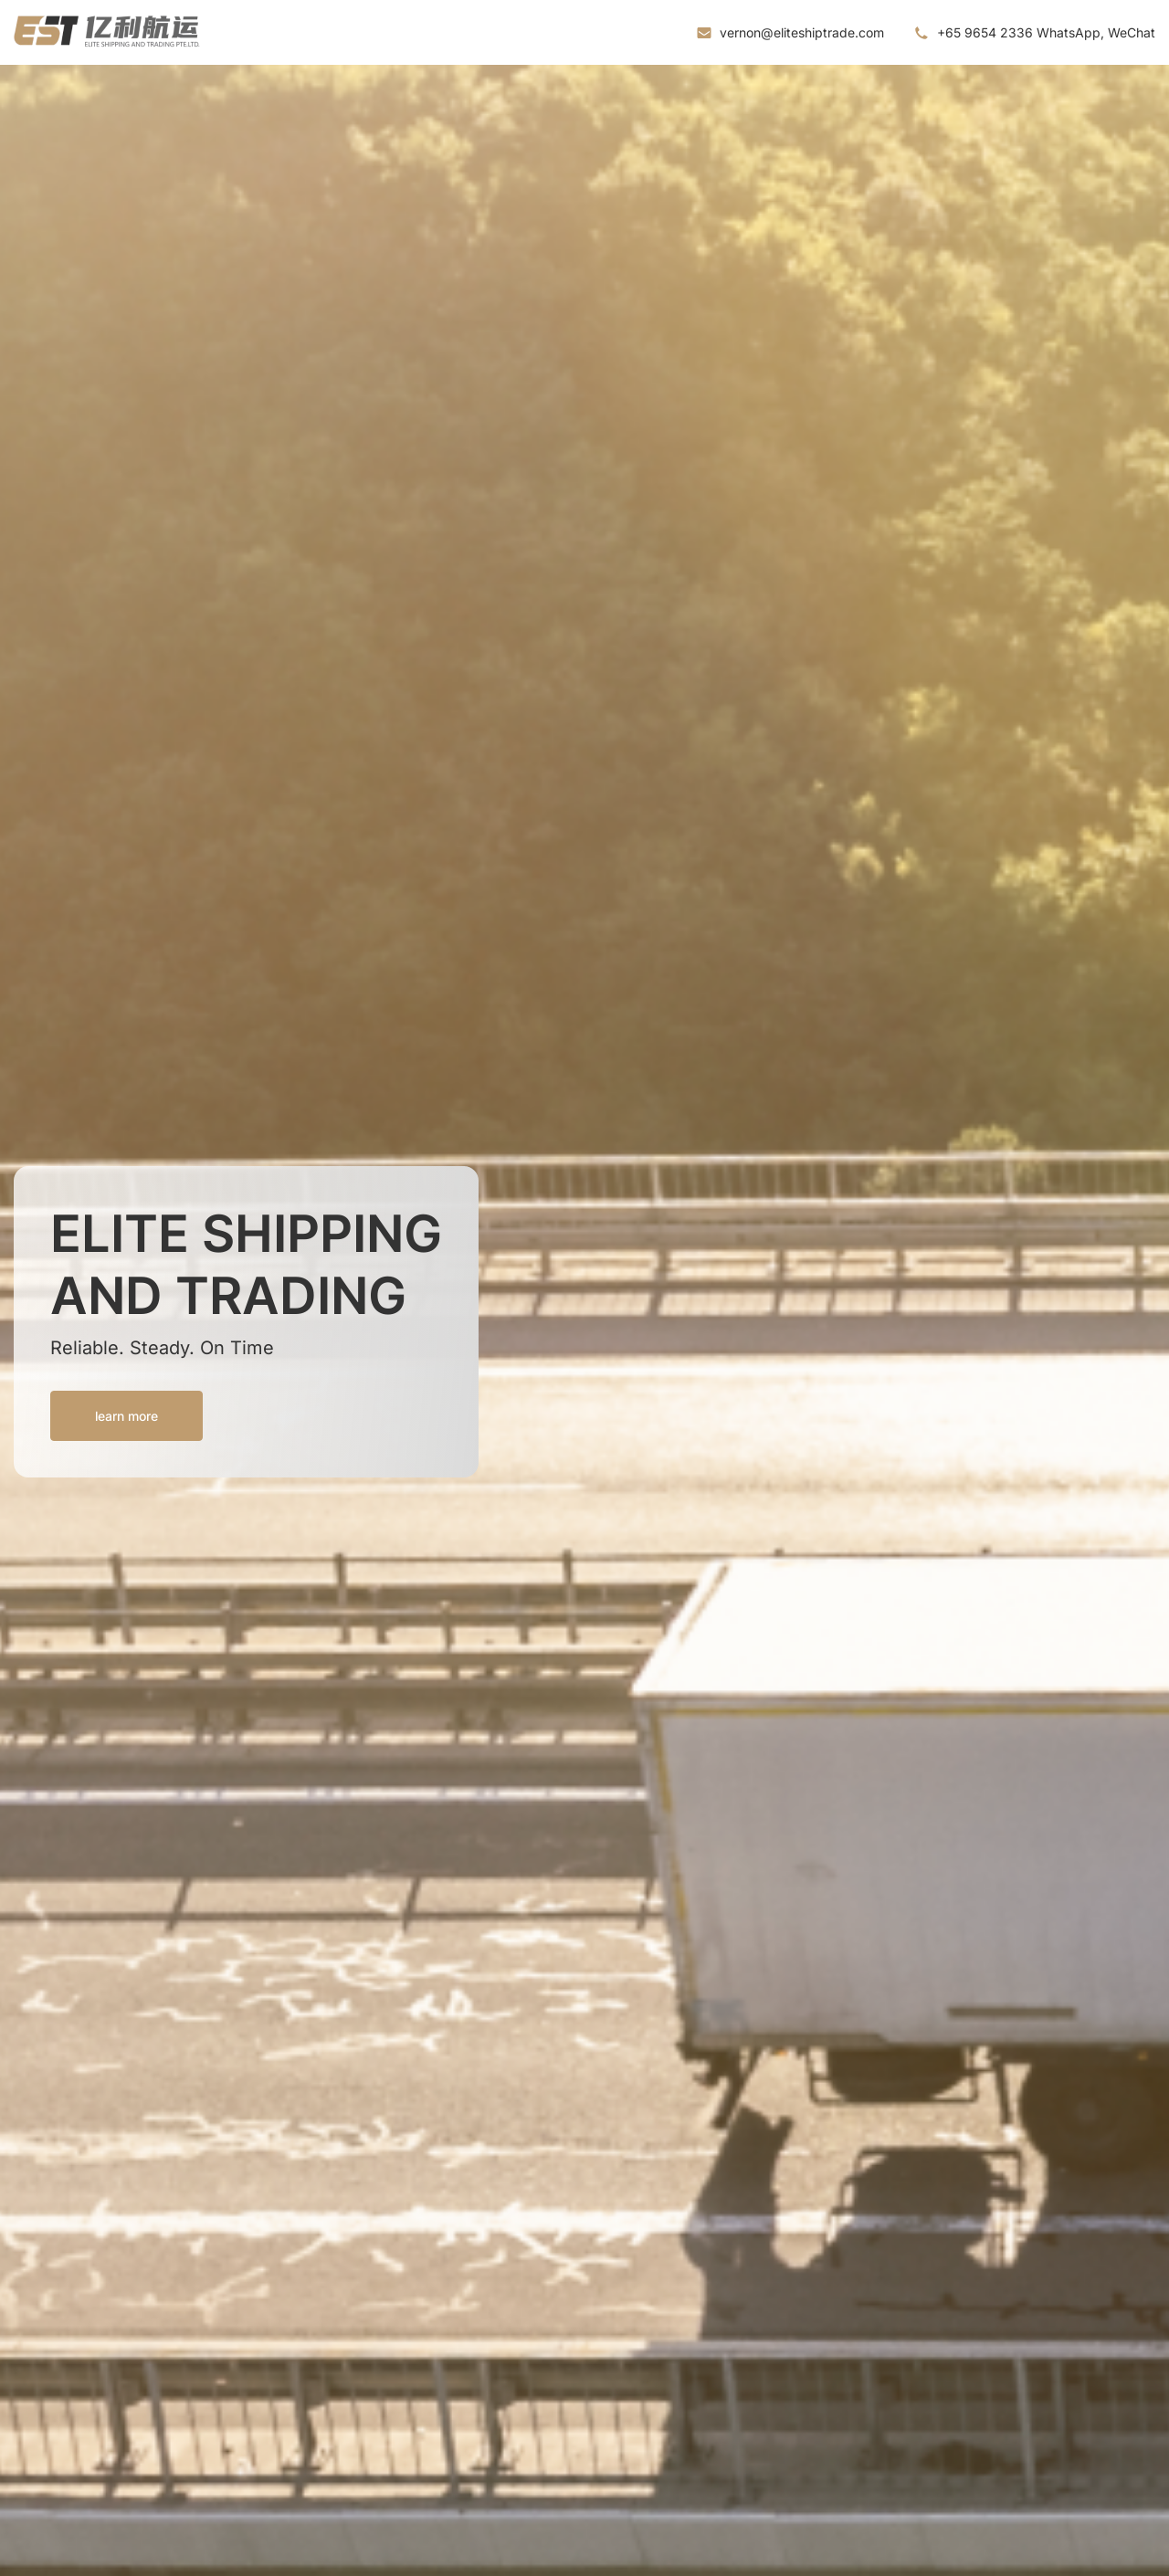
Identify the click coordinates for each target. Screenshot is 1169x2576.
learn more (126, 1416)
